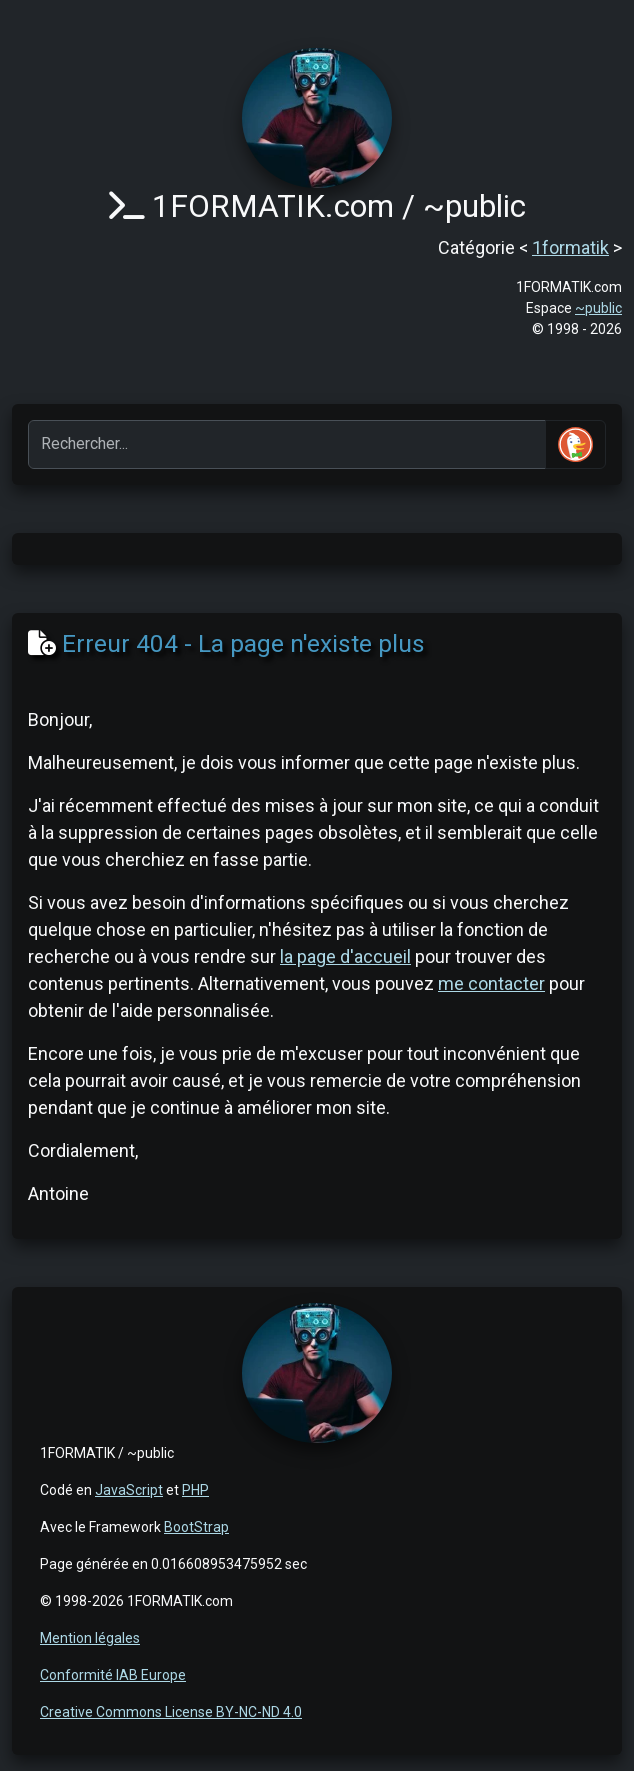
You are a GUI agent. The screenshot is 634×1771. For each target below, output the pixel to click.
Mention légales (90, 1638)
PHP (195, 1490)
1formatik (570, 247)
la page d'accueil (345, 956)
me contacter (491, 983)
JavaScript (129, 1490)
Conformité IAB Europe (113, 1675)
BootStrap (196, 1527)
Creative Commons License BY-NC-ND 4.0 (171, 1712)
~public (598, 308)
